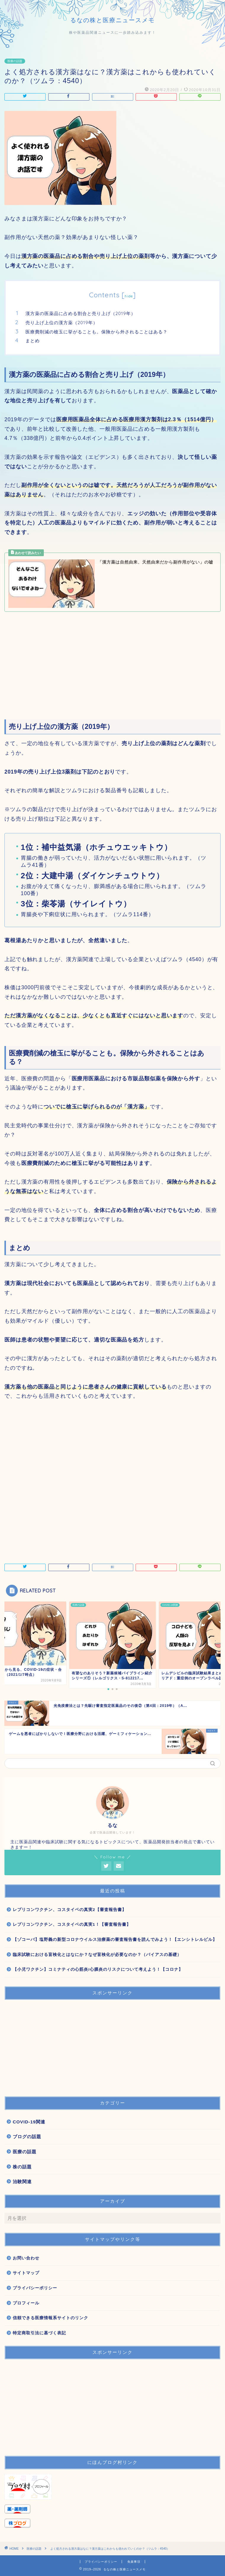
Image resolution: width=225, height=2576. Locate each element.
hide (129, 296)
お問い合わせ (26, 2258)
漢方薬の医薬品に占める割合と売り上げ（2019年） (80, 313)
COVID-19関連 (29, 2121)
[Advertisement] (112, 662)
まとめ (32, 340)
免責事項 (133, 2561)
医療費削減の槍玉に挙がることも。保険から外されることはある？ (96, 332)
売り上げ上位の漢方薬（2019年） (61, 322)
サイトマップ (26, 2273)
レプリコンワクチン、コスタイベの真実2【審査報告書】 (69, 1909)
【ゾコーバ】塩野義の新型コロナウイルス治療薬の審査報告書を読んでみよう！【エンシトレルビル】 (115, 1939)
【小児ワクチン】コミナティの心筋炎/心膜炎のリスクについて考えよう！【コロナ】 (98, 1969)
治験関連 (22, 2181)
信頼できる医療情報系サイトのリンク (50, 2318)
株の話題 (22, 2166)
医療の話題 (14, 61)
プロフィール (26, 2303)
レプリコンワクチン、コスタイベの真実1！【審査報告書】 (72, 1924)
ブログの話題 (27, 2136)
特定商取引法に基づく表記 (39, 2333)
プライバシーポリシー (35, 2288)
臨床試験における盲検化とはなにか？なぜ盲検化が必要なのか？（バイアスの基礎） (97, 1954)
